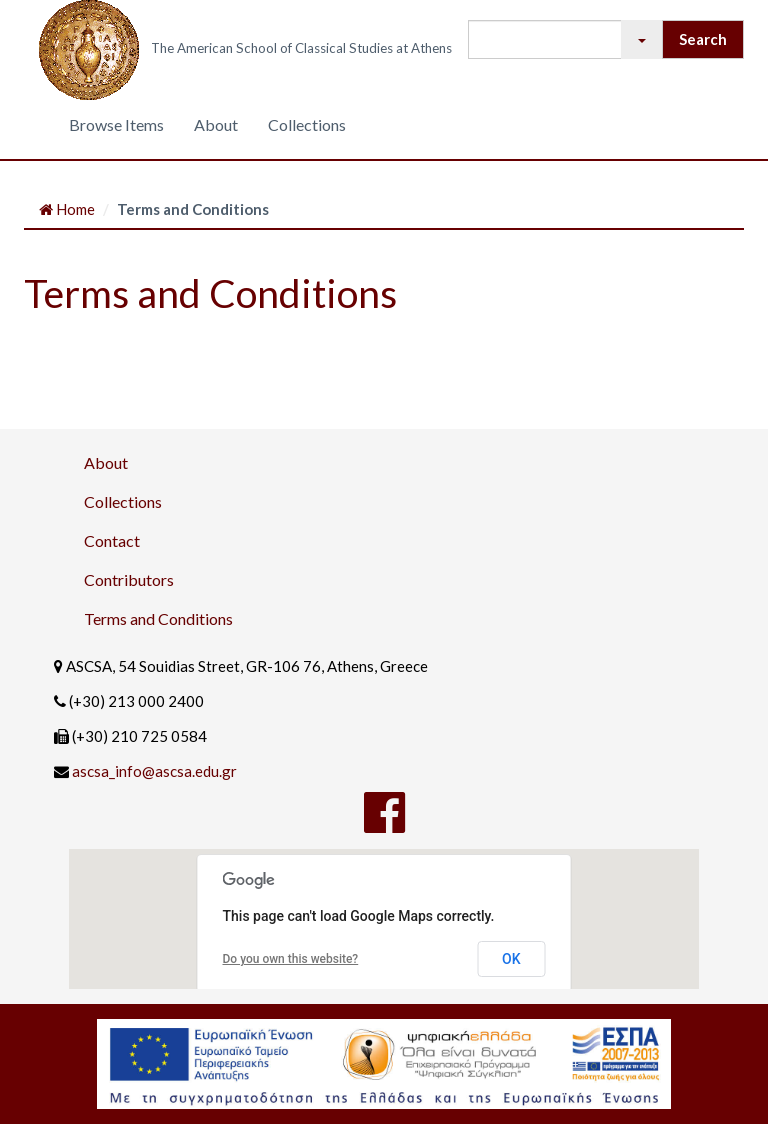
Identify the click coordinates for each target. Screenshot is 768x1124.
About (216, 124)
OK (511, 959)
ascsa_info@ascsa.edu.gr (154, 771)
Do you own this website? (291, 959)
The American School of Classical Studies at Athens (301, 48)
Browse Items (116, 124)
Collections (307, 124)
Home (67, 209)
